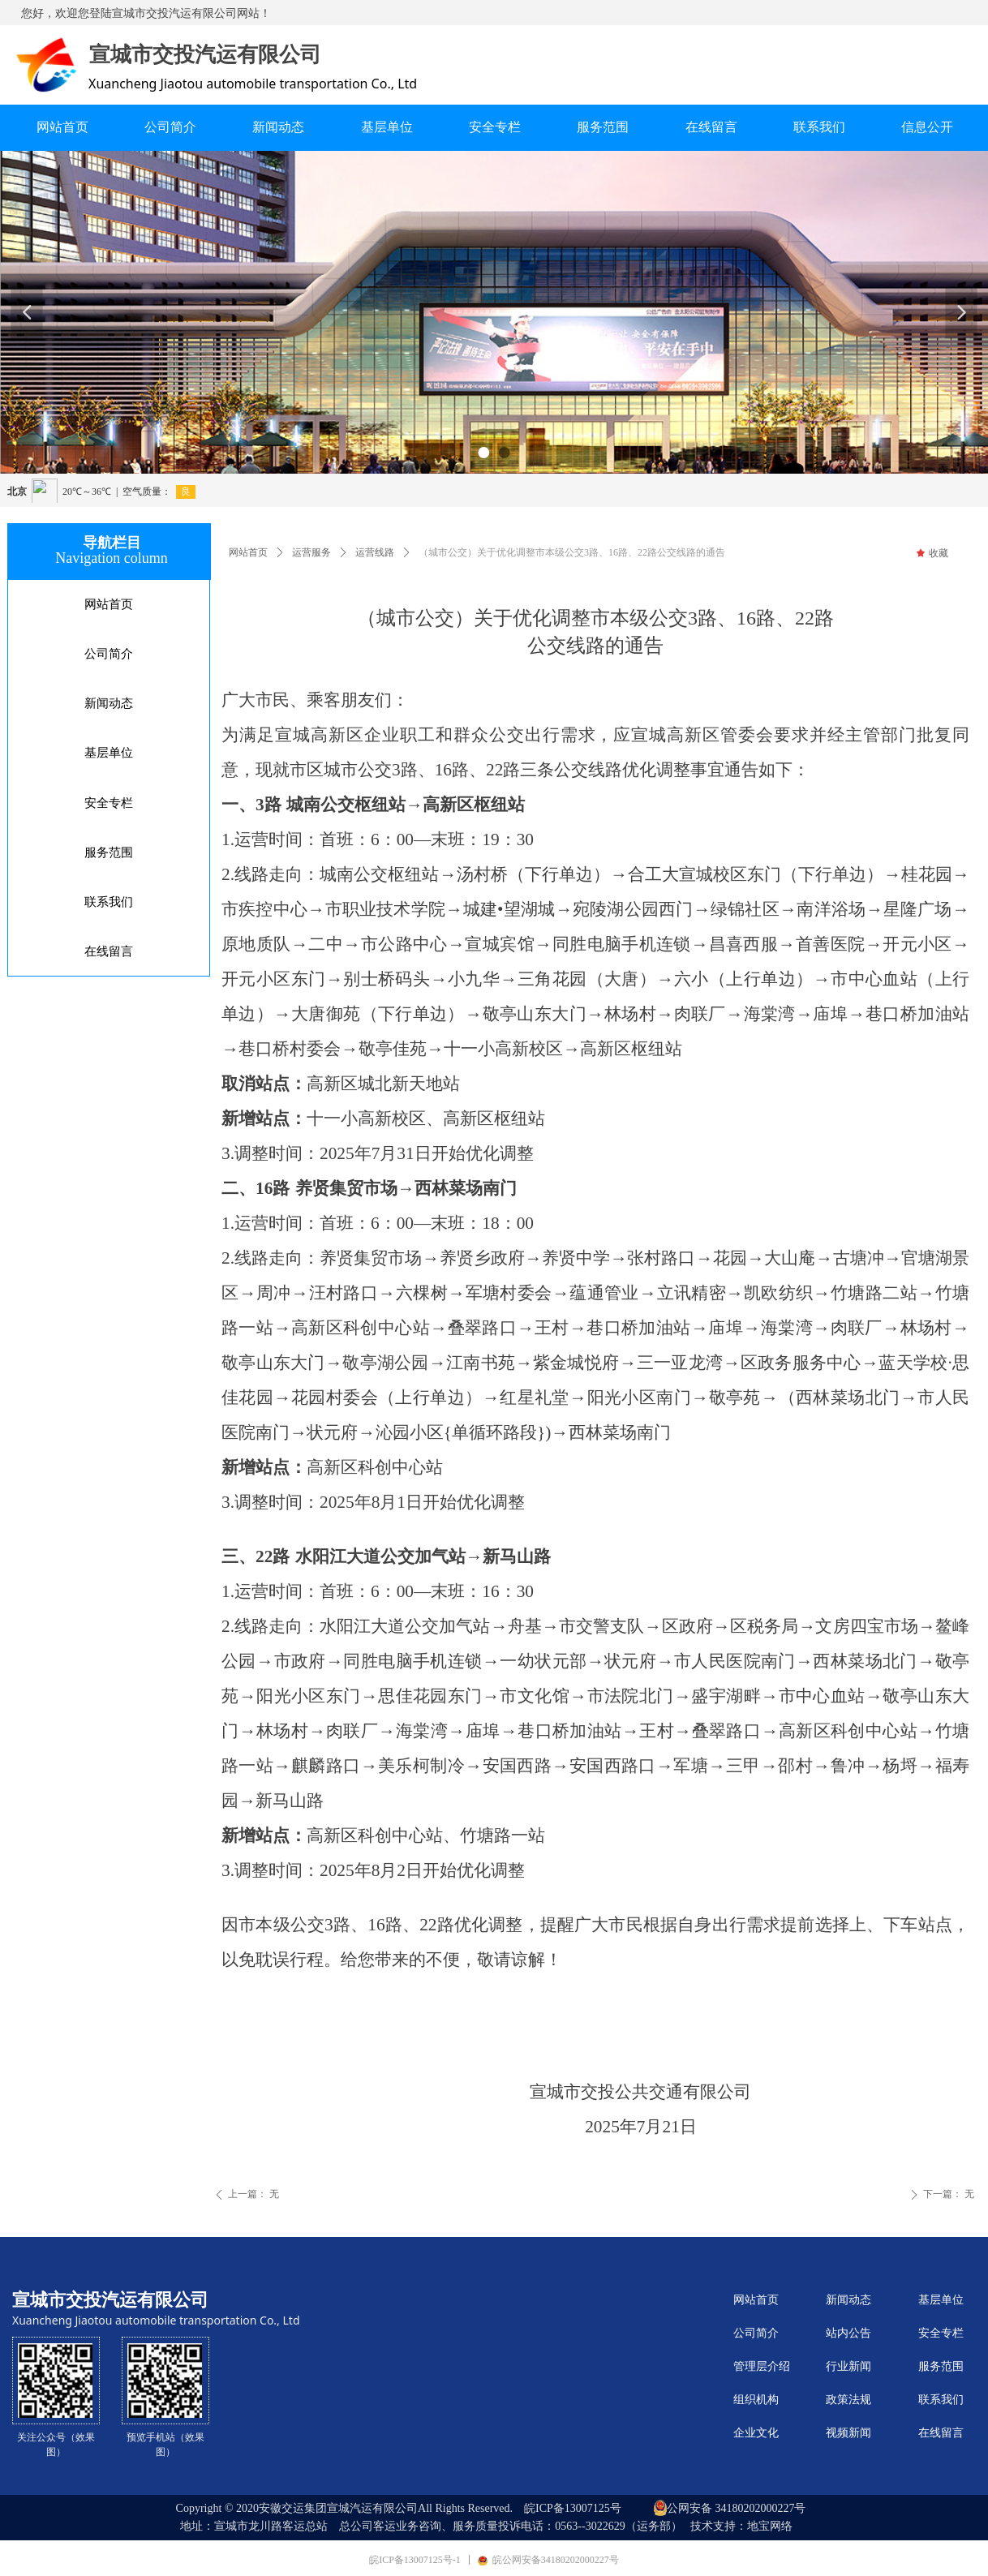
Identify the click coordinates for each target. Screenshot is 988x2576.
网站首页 (248, 552)
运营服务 (311, 552)
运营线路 (374, 552)
